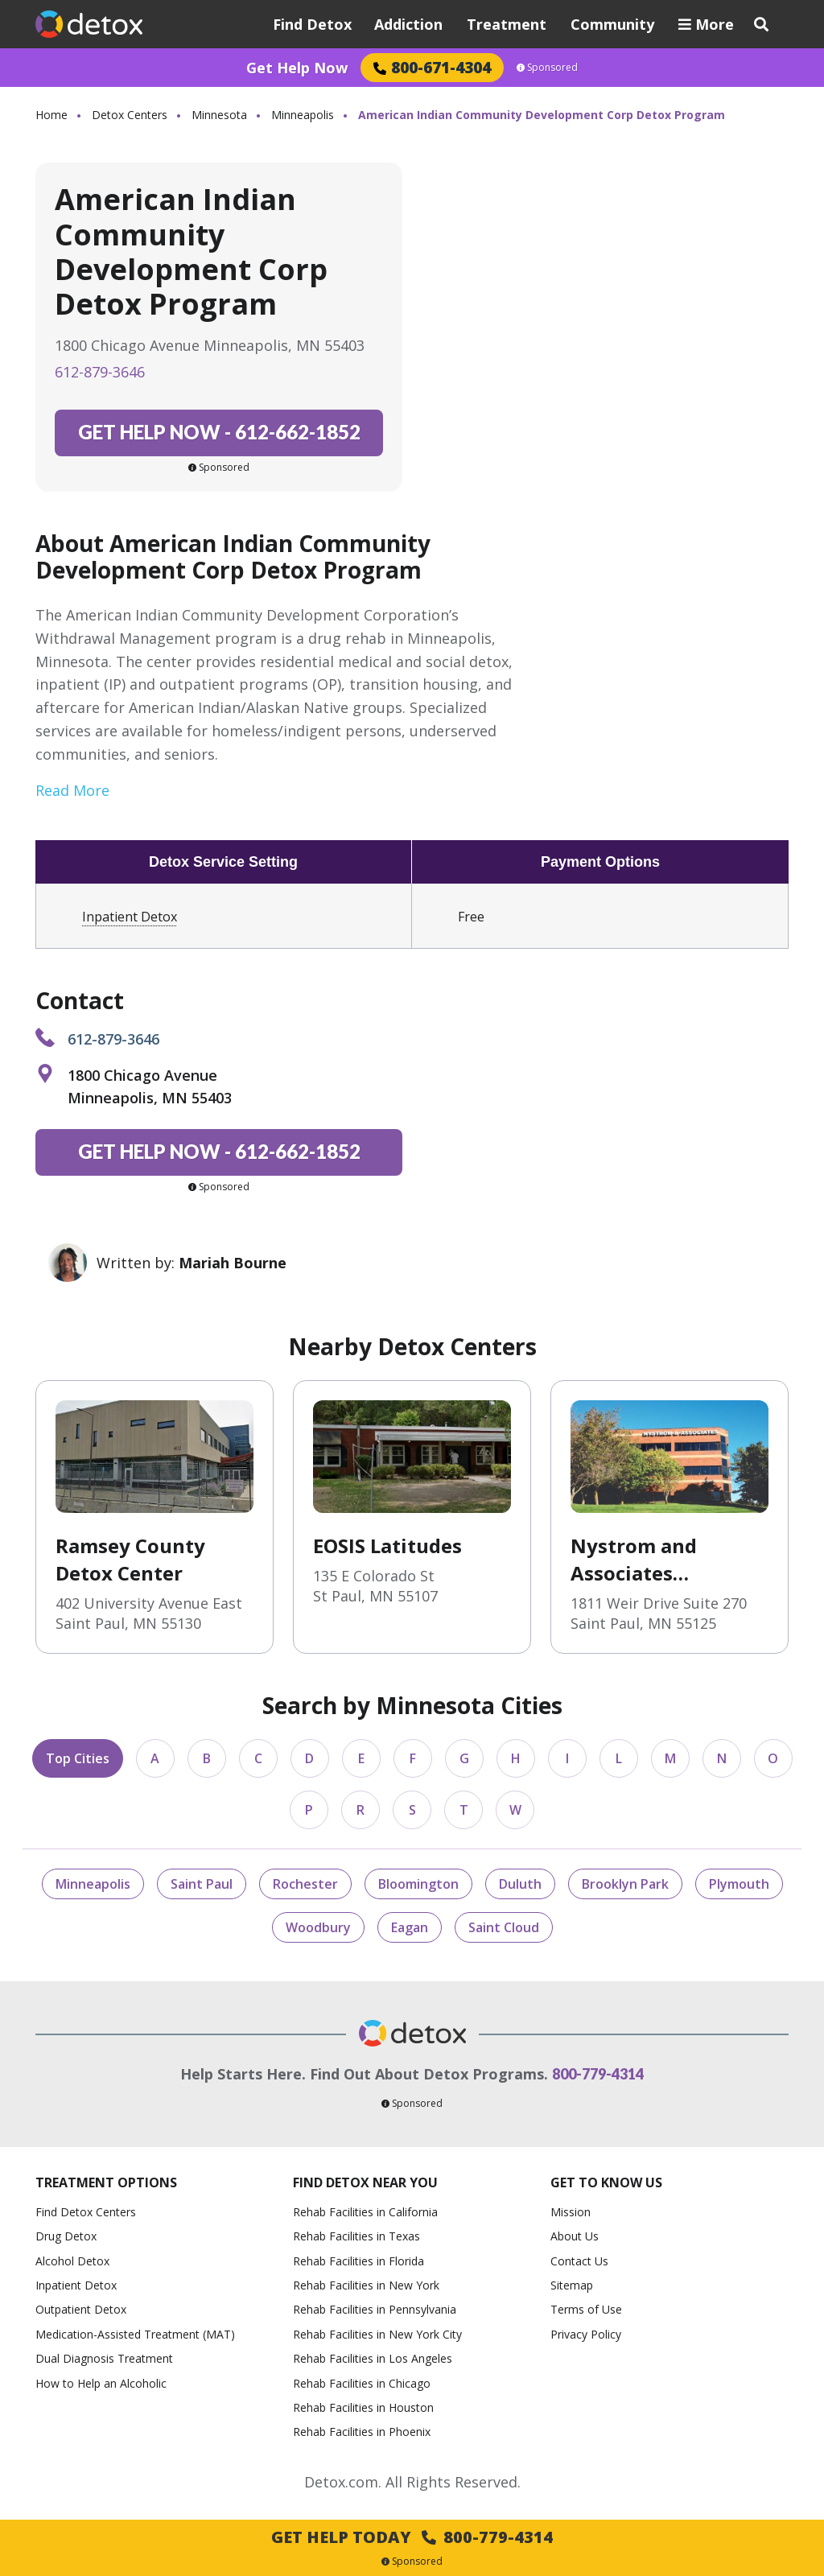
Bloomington (418, 1884)
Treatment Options (106, 2182)
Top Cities (77, 1758)
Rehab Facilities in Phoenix (362, 2431)
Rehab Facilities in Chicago (362, 2383)
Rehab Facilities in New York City (377, 2334)
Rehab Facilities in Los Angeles (372, 2358)
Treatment (506, 24)
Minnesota (219, 114)
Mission (570, 2211)
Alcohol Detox (72, 2261)
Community (612, 24)
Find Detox (312, 24)
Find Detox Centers (85, 2211)
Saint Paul (202, 1884)
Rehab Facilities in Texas (356, 2236)
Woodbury (318, 1927)
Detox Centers (129, 114)
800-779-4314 (598, 2074)
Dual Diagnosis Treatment (104, 2358)
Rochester (305, 1884)
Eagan (409, 1927)
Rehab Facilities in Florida (358, 2261)
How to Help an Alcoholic (101, 2383)
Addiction (408, 24)
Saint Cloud (503, 1927)
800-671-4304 (432, 67)
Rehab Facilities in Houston (363, 2407)
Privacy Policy (585, 2334)
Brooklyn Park (625, 1884)
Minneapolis (302, 114)
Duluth (520, 1884)
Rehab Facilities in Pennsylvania (374, 2309)
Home (51, 114)
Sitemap (571, 2285)
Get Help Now (297, 67)
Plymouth (739, 1884)
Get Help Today (412, 2537)
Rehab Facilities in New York (366, 2285)
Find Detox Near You (365, 2182)
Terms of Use (586, 2309)
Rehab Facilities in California (365, 2211)
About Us (574, 2236)
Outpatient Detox (80, 2309)
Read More (72, 790)
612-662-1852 (219, 431)
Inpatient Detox (129, 916)
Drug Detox (66, 2236)
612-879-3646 (100, 371)
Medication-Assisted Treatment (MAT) (135, 2334)
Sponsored (547, 67)
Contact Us (579, 2261)
